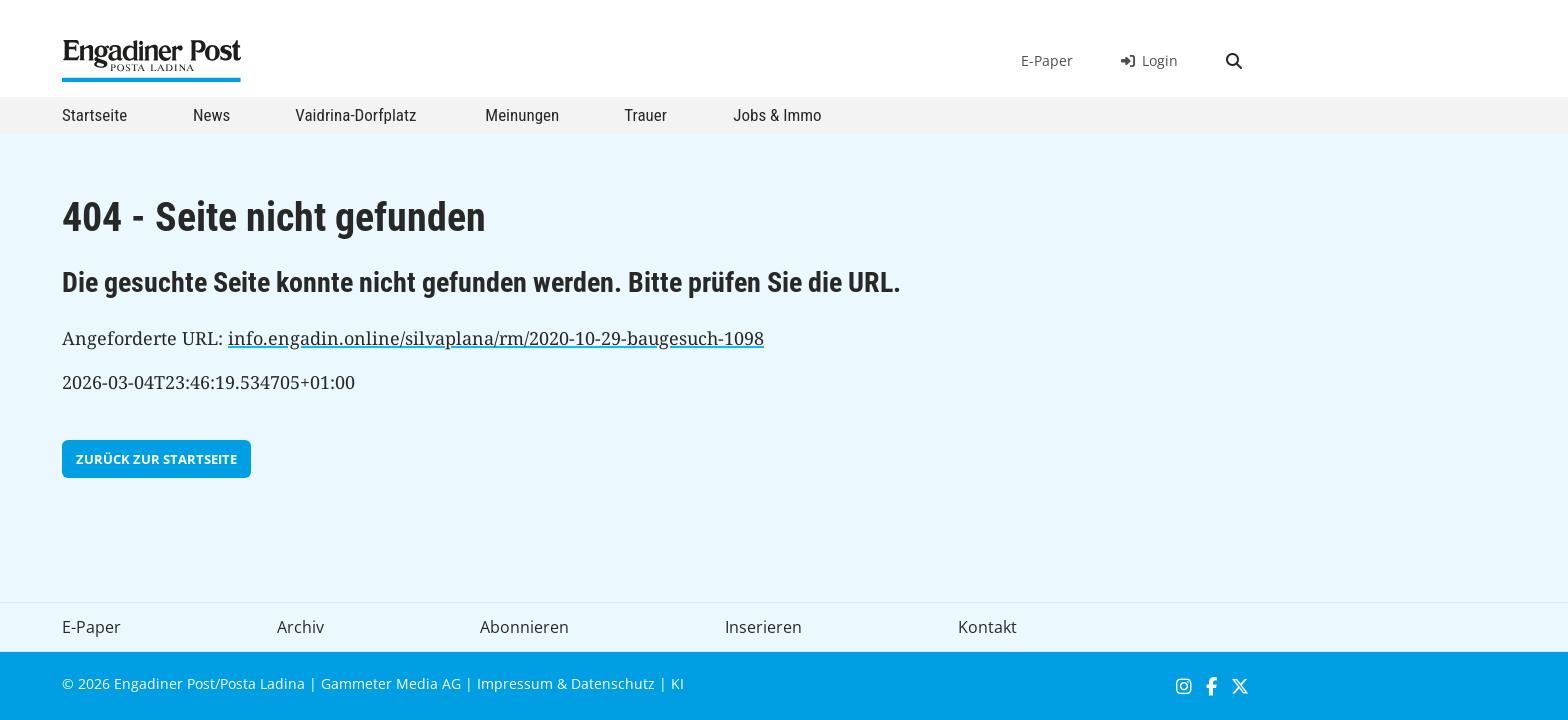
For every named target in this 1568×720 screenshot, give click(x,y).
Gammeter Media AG (391, 683)
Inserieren (763, 627)
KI (677, 683)
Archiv (300, 627)
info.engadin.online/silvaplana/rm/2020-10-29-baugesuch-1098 (496, 338)
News (211, 115)
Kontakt (987, 627)
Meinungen (522, 115)
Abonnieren (524, 627)
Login (1149, 60)
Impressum (515, 683)
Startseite (94, 115)
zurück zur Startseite (156, 459)
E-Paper (1047, 60)
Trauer (645, 115)
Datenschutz (613, 683)
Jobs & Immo (777, 115)
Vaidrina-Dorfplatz (355, 115)
